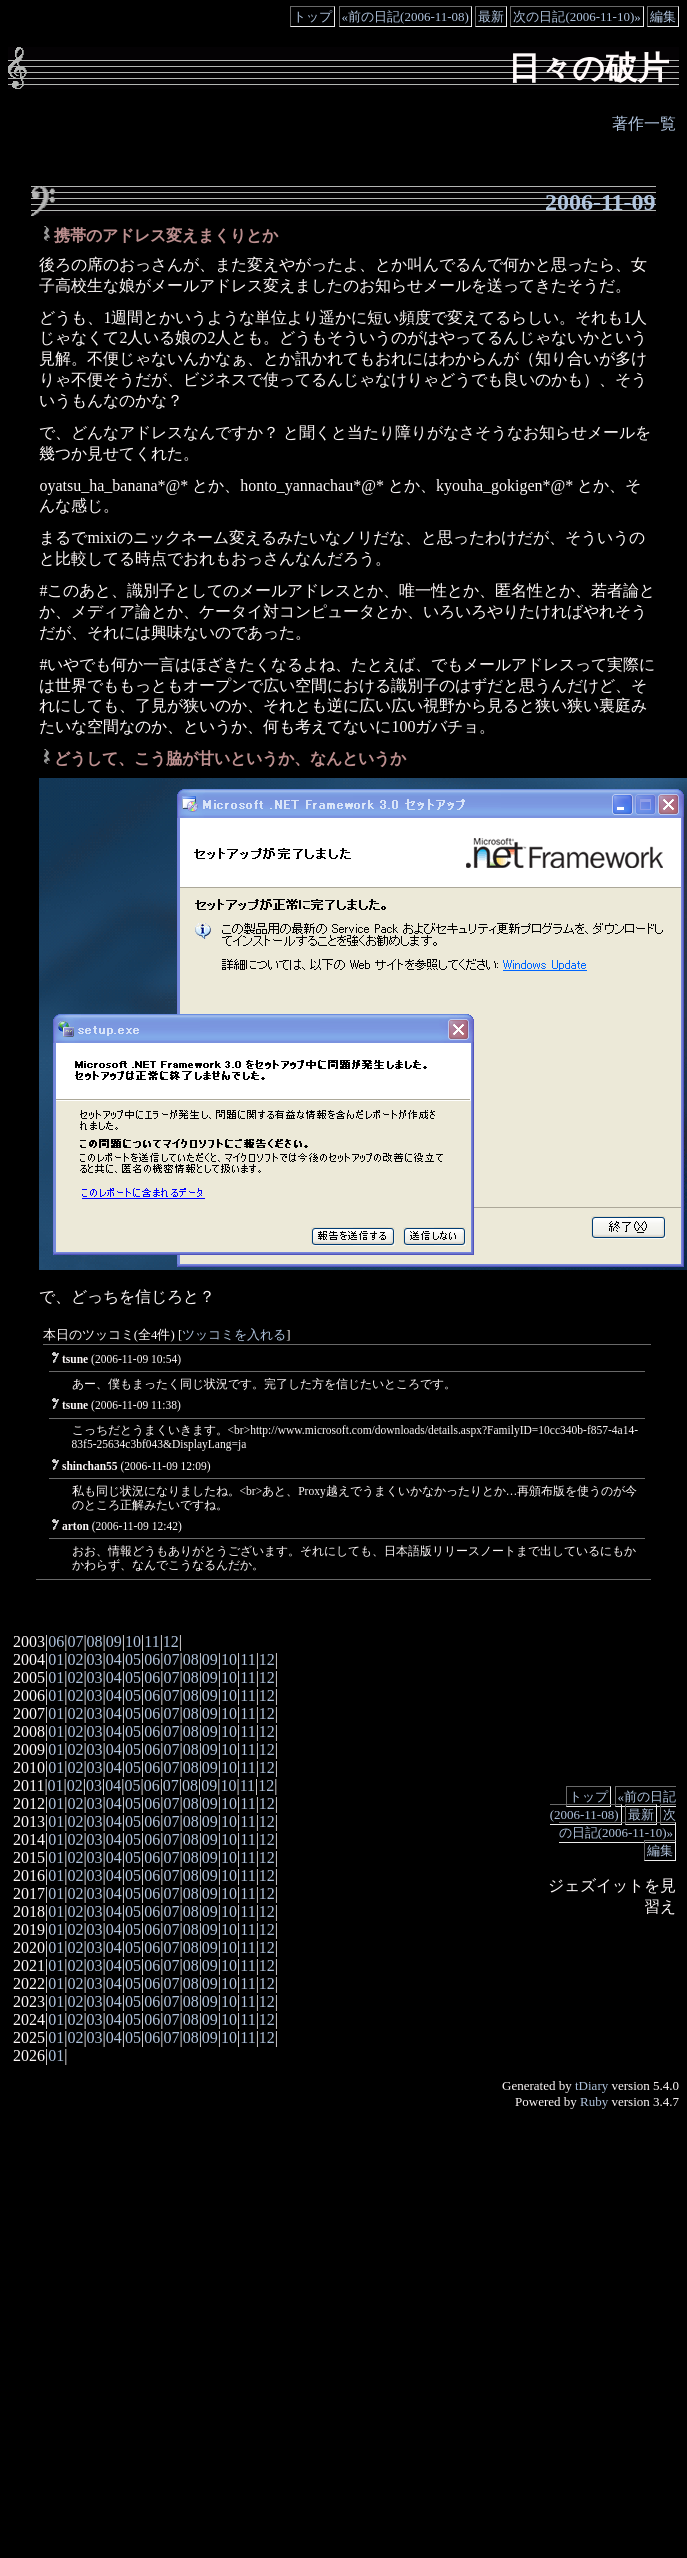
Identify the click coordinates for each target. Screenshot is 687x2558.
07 (75, 1641)
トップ (312, 16)
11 (151, 1641)
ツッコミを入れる (234, 1335)
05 (133, 1659)
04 (114, 1659)
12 (171, 1641)
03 (95, 1659)
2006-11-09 (600, 202)
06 (56, 1641)
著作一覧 (644, 123)
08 (95, 1641)
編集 (663, 16)
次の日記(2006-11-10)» (576, 16)
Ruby (594, 2101)
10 (133, 1641)
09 (114, 1641)
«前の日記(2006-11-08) (405, 16)
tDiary (591, 2085)
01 (56, 1659)
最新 (491, 16)
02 (75, 1659)
